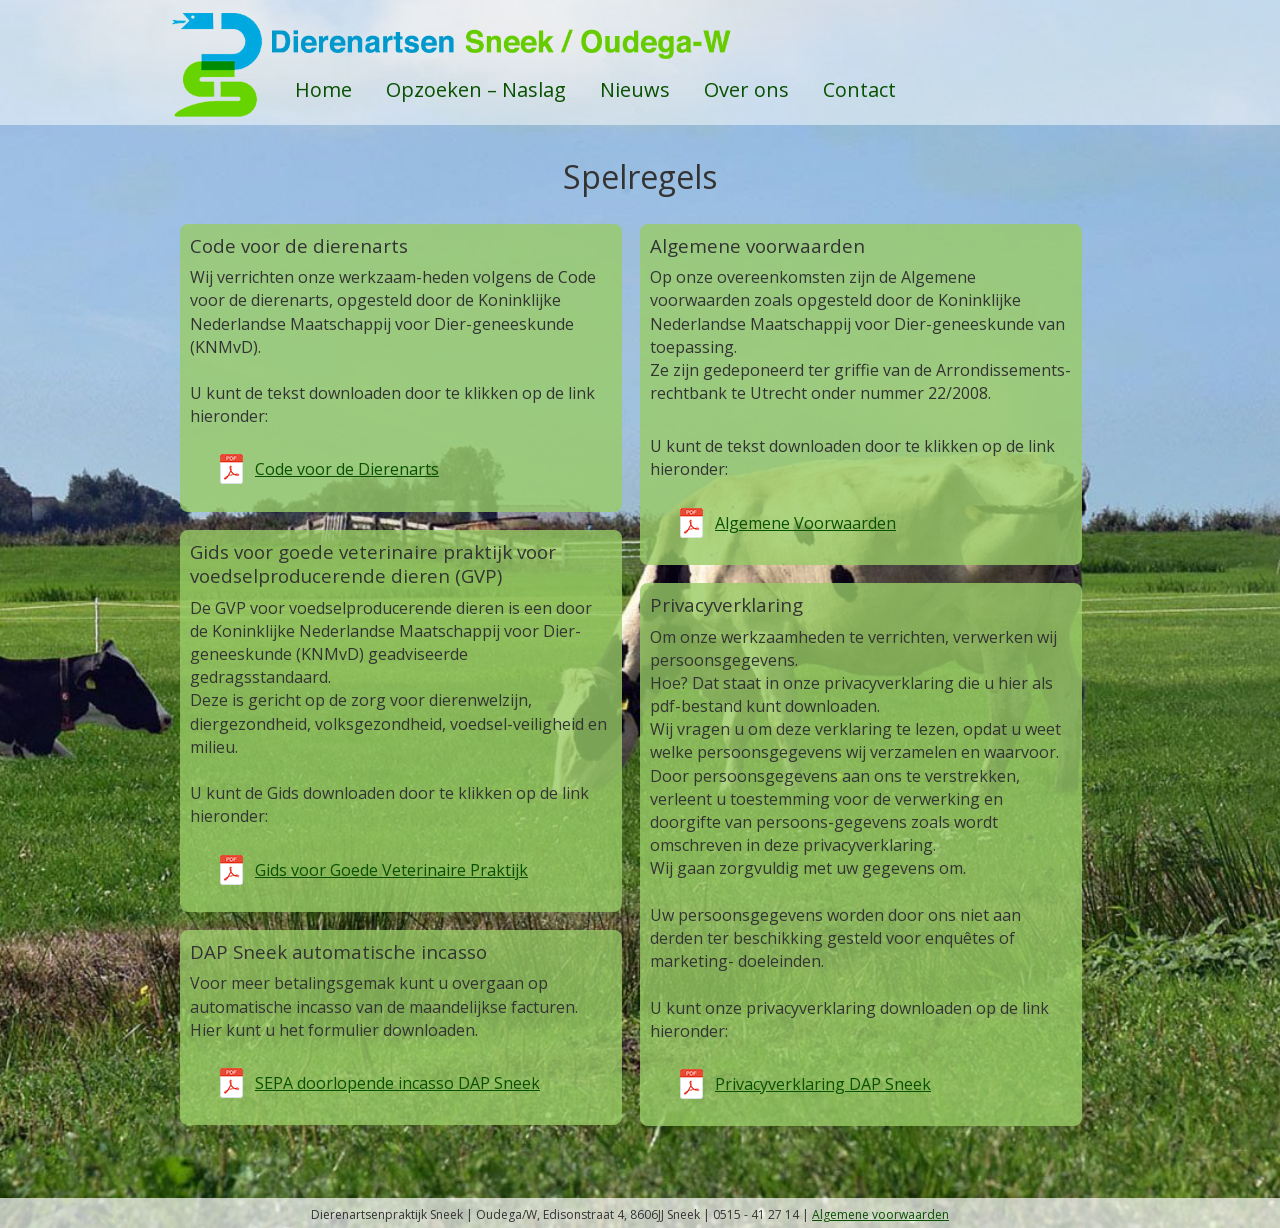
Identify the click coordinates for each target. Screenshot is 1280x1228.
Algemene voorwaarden (880, 1214)
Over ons (746, 89)
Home (323, 89)
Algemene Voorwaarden (805, 523)
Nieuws (635, 89)
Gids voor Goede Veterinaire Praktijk (391, 870)
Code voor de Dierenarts (347, 469)
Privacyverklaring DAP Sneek (823, 1084)
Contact (859, 89)
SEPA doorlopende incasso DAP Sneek (397, 1083)
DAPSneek (640, 40)
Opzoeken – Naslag (476, 89)
